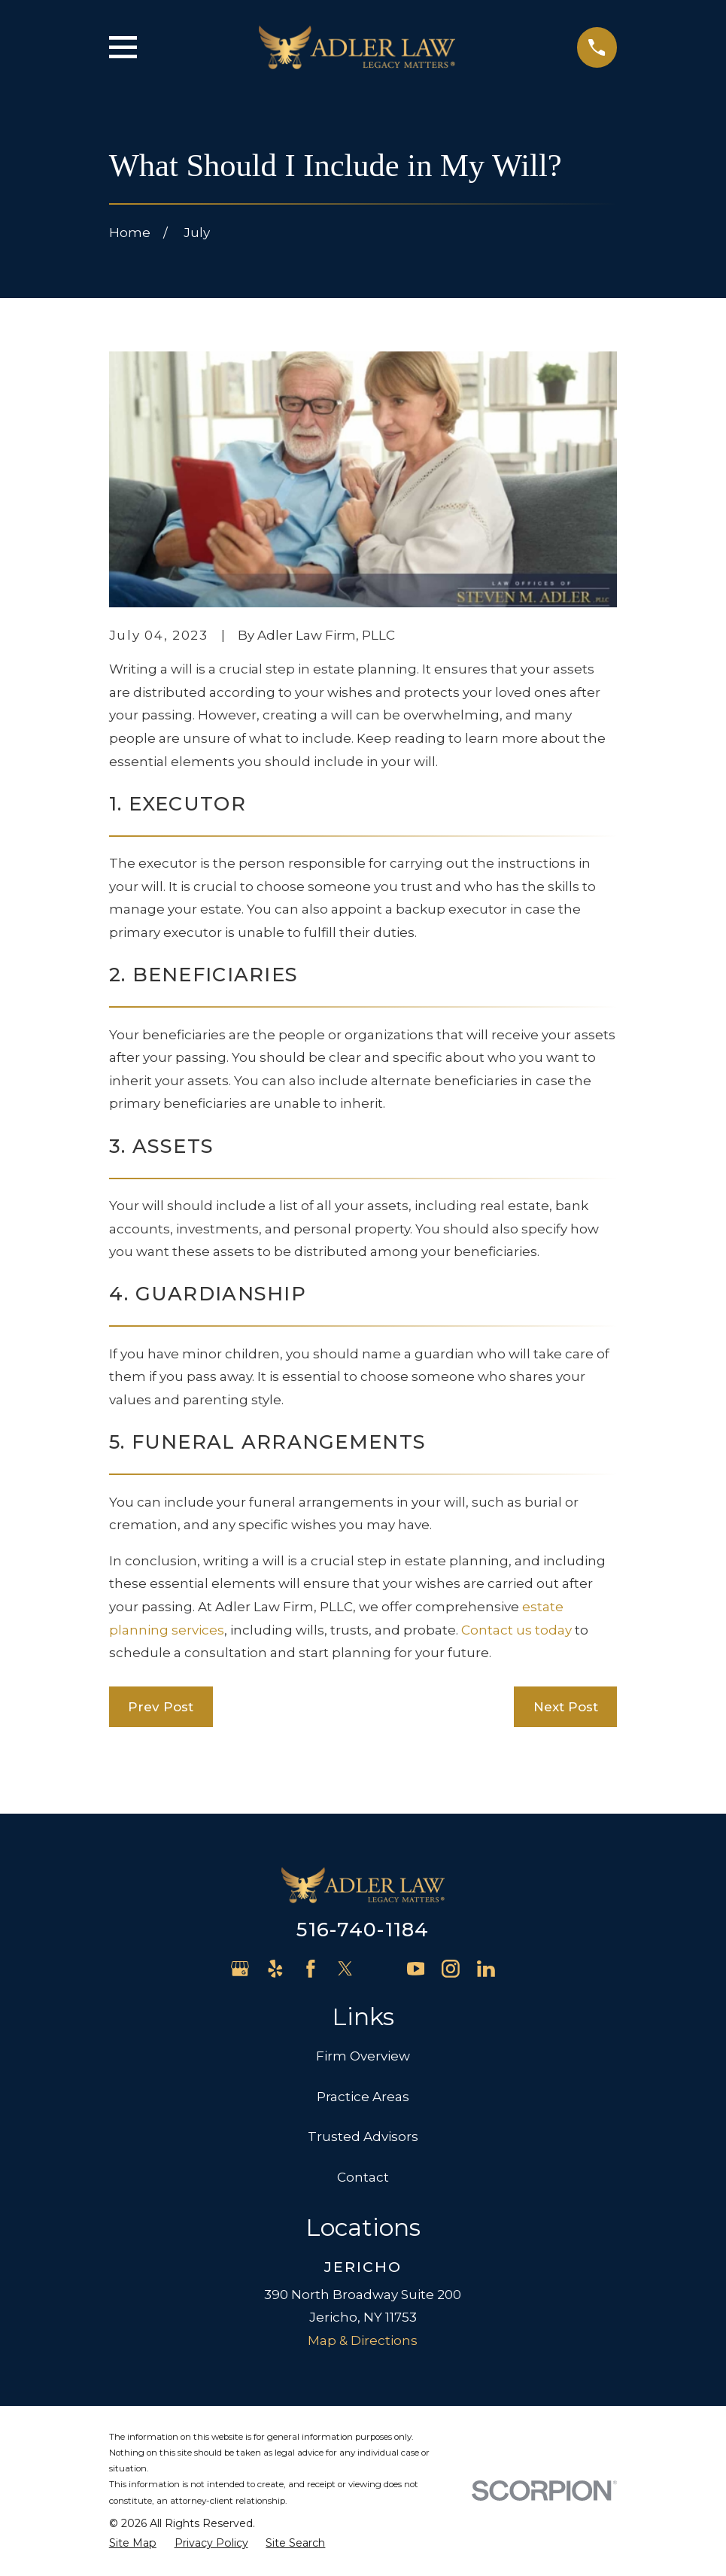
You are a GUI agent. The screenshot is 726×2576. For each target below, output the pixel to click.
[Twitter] (345, 1969)
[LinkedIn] (486, 1969)
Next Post (565, 1706)
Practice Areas (363, 2096)
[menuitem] (132, 2543)
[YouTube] (416, 1969)
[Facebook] (311, 1969)
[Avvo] (381, 1969)
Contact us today (516, 1630)
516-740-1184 (362, 1929)
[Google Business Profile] (240, 1969)
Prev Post (160, 1706)
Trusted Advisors (363, 2136)
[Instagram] (451, 1969)
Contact (363, 2177)
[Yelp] (275, 1969)
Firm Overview (363, 2056)
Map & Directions (363, 2340)
